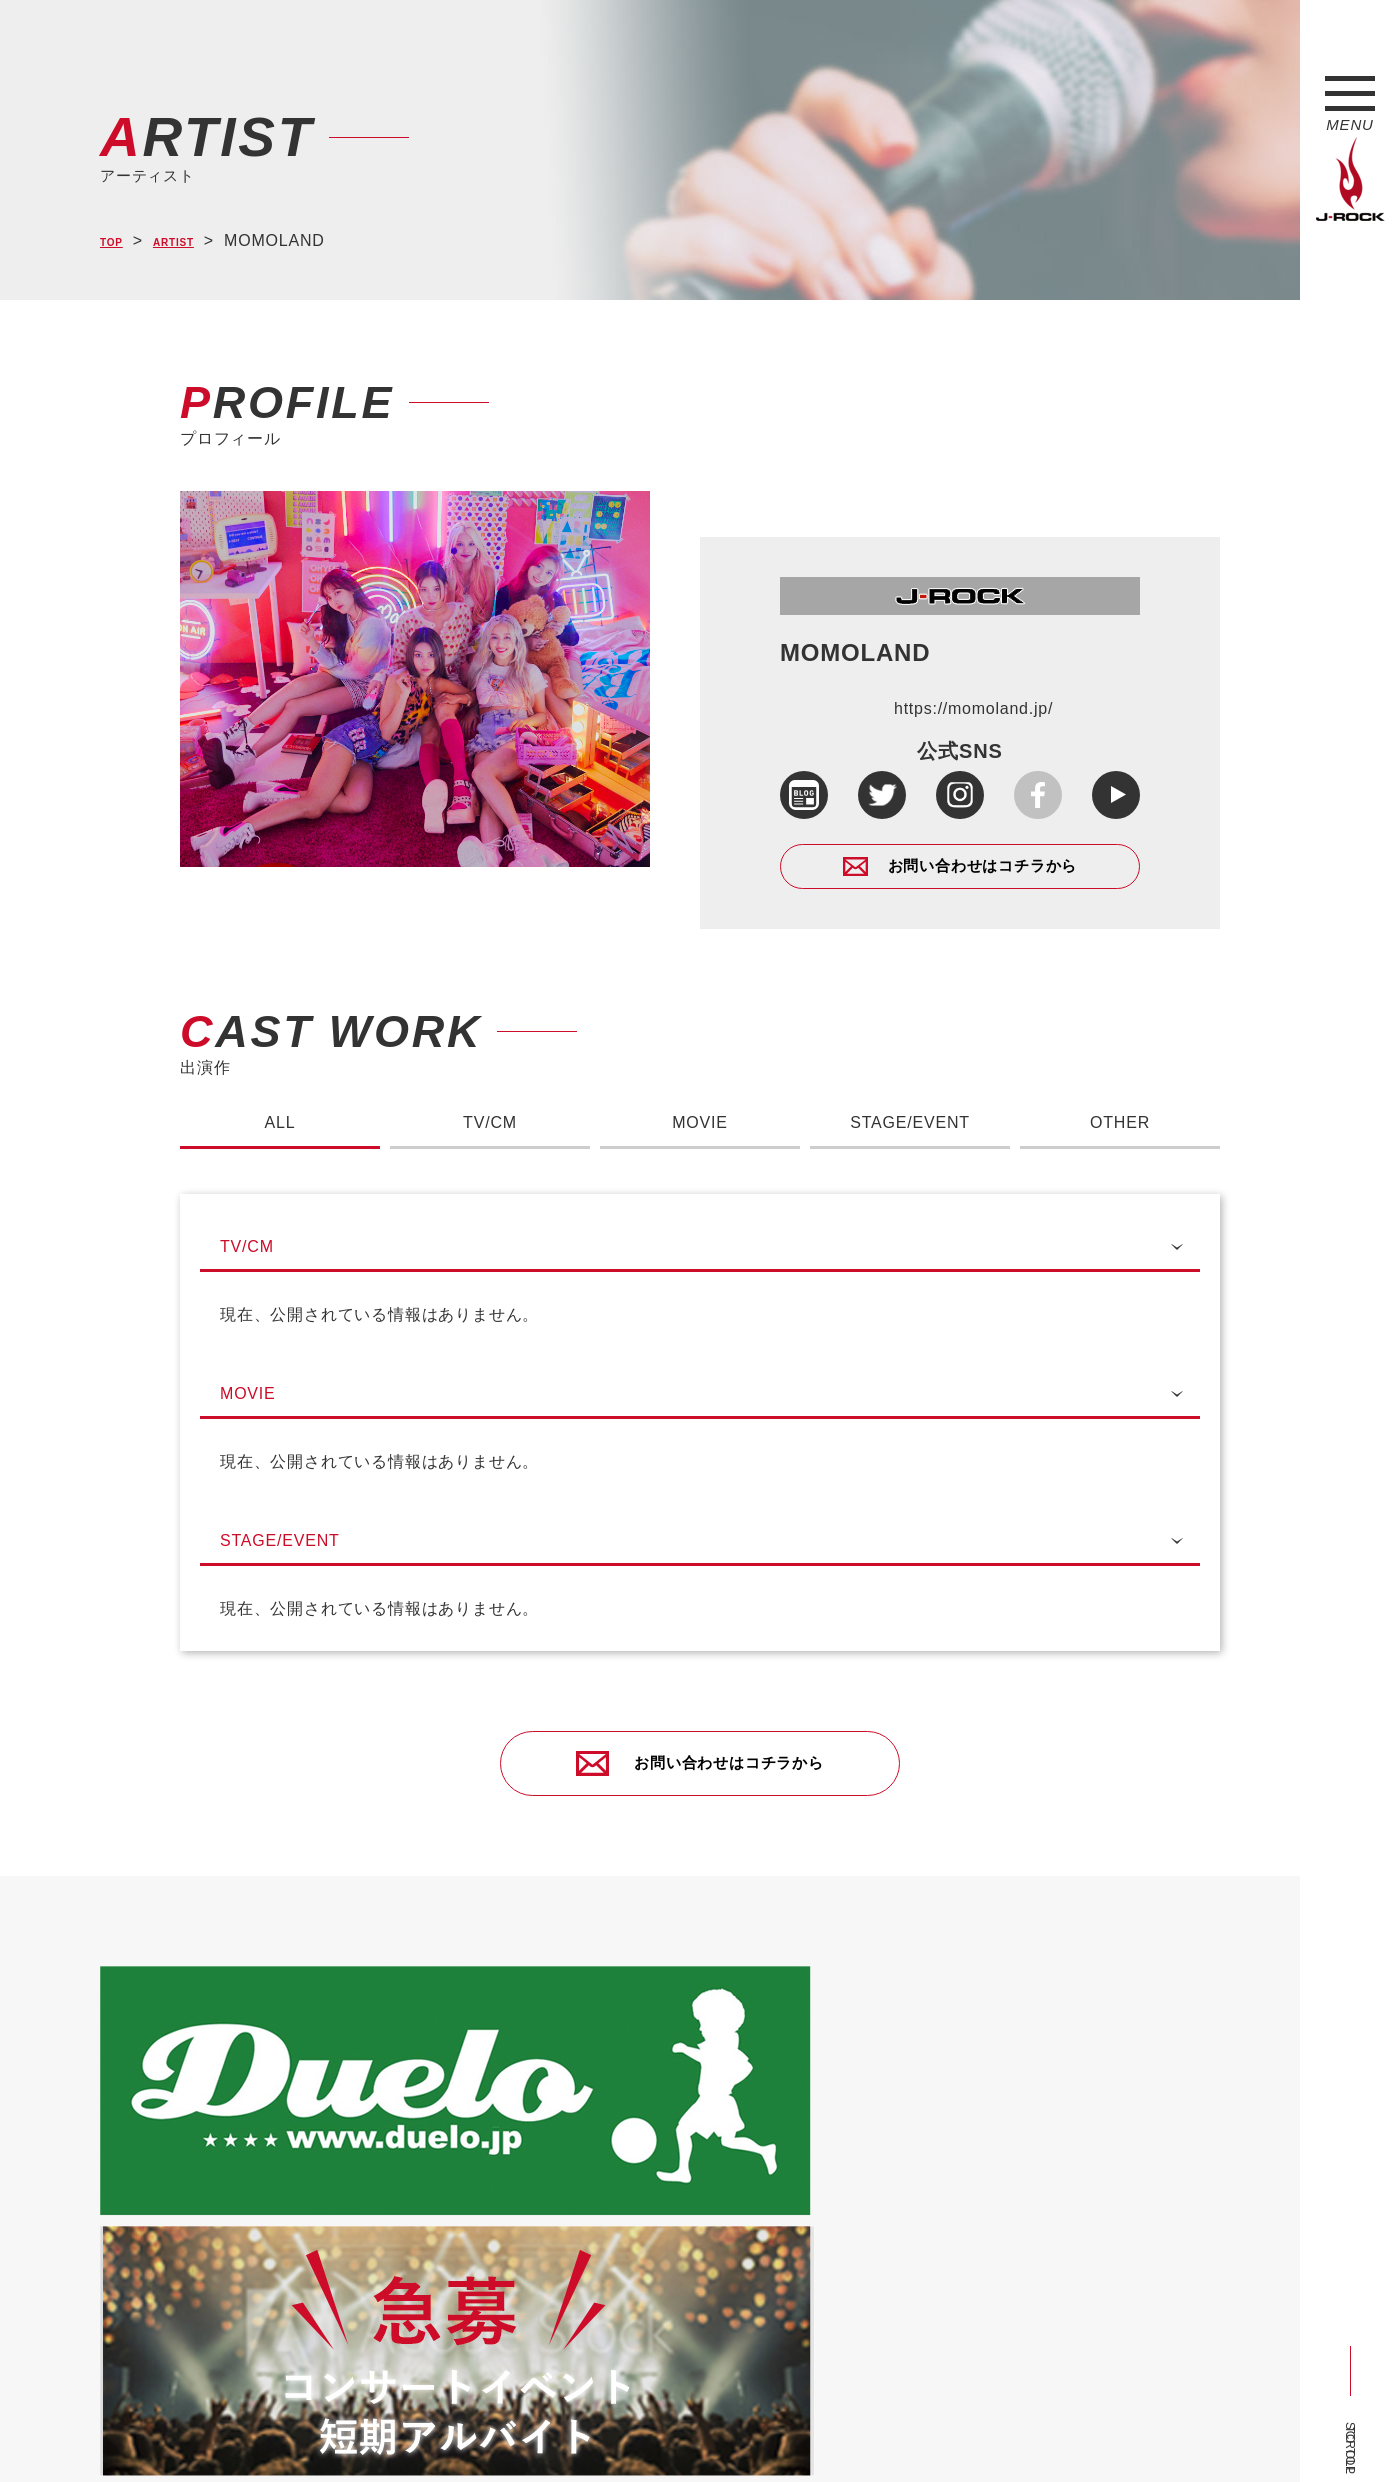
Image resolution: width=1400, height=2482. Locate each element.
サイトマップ (429, 2430)
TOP (117, 241)
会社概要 (335, 2430)
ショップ (523, 2430)
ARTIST (196, 241)
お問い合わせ (617, 2430)
